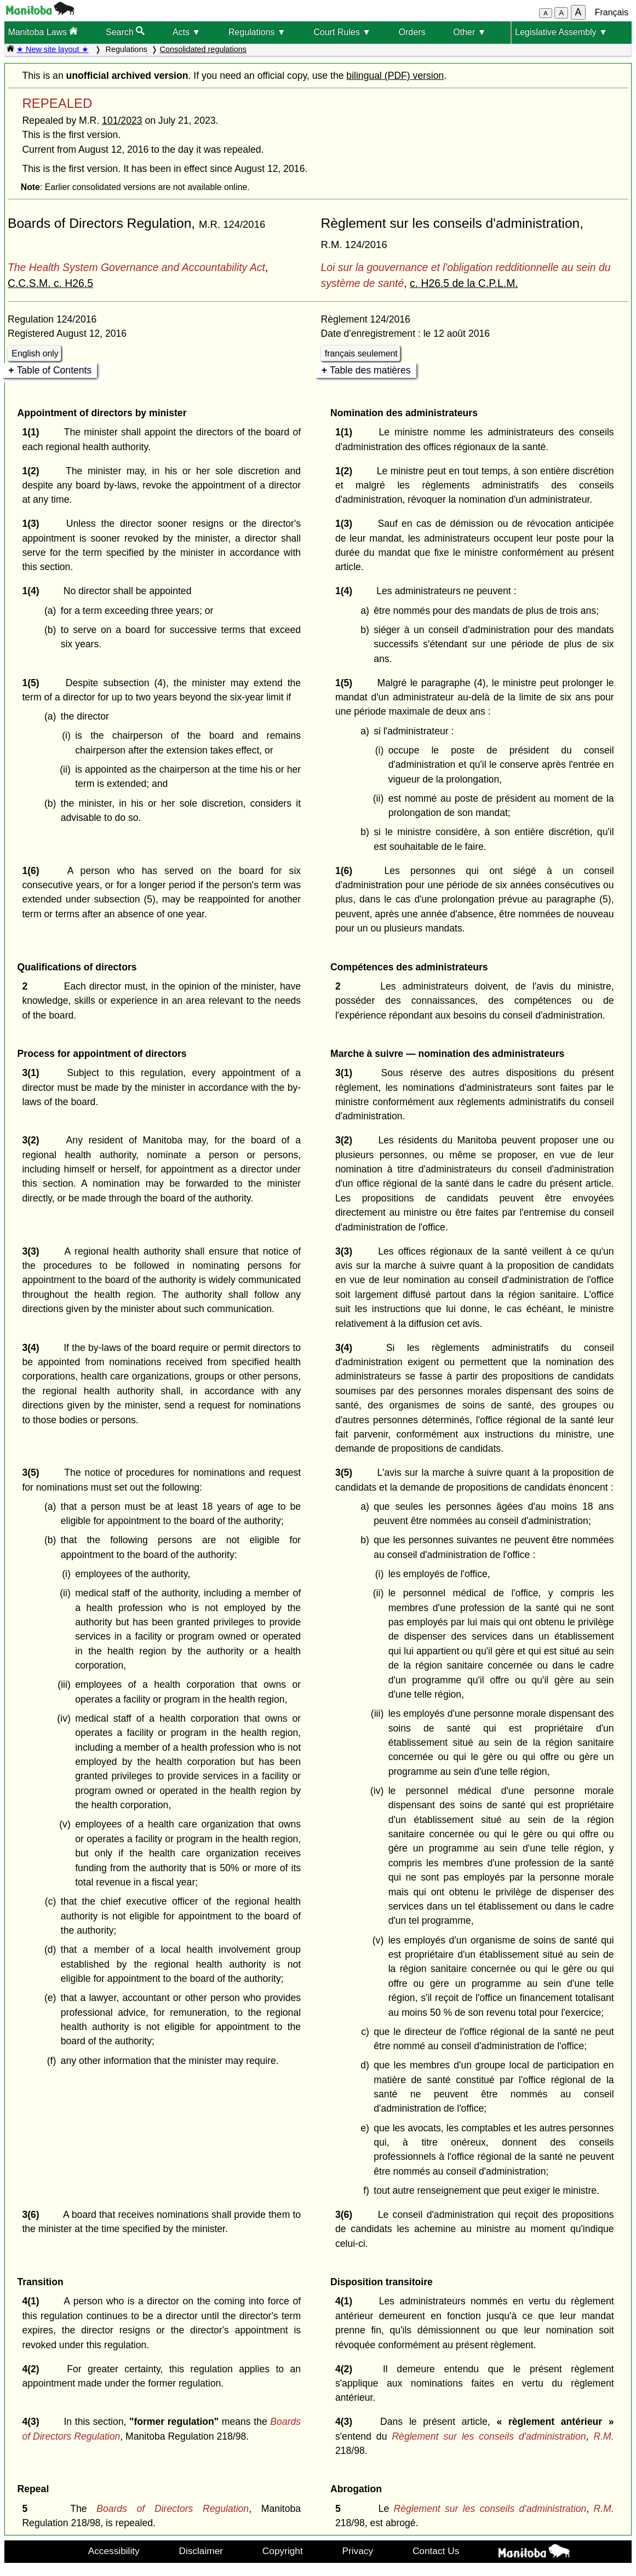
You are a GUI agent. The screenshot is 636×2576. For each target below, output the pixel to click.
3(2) (33, 1140)
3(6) (33, 2214)
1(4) (33, 590)
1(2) (33, 470)
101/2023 (122, 120)
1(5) (33, 682)
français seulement (361, 353)
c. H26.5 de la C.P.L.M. (464, 283)
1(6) (33, 870)
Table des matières (370, 370)
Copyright (282, 2550)
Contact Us (435, 2550)
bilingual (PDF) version (395, 75)
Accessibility (114, 2550)
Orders (412, 32)
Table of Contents (53, 370)
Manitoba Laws (43, 31)
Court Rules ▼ (342, 32)
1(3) (33, 523)
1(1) (33, 432)
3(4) (33, 1347)
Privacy (358, 2550)
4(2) (33, 2369)
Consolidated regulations (203, 49)
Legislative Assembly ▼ (561, 32)
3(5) (33, 1472)
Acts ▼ (186, 32)
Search (125, 31)
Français (611, 12)
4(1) (33, 2301)
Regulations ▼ (257, 32)
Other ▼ (469, 32)
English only (35, 353)
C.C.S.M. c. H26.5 (50, 283)
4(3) (33, 2421)
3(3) (33, 1251)
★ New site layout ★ (52, 49)
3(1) (33, 1072)
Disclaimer (201, 2550)
